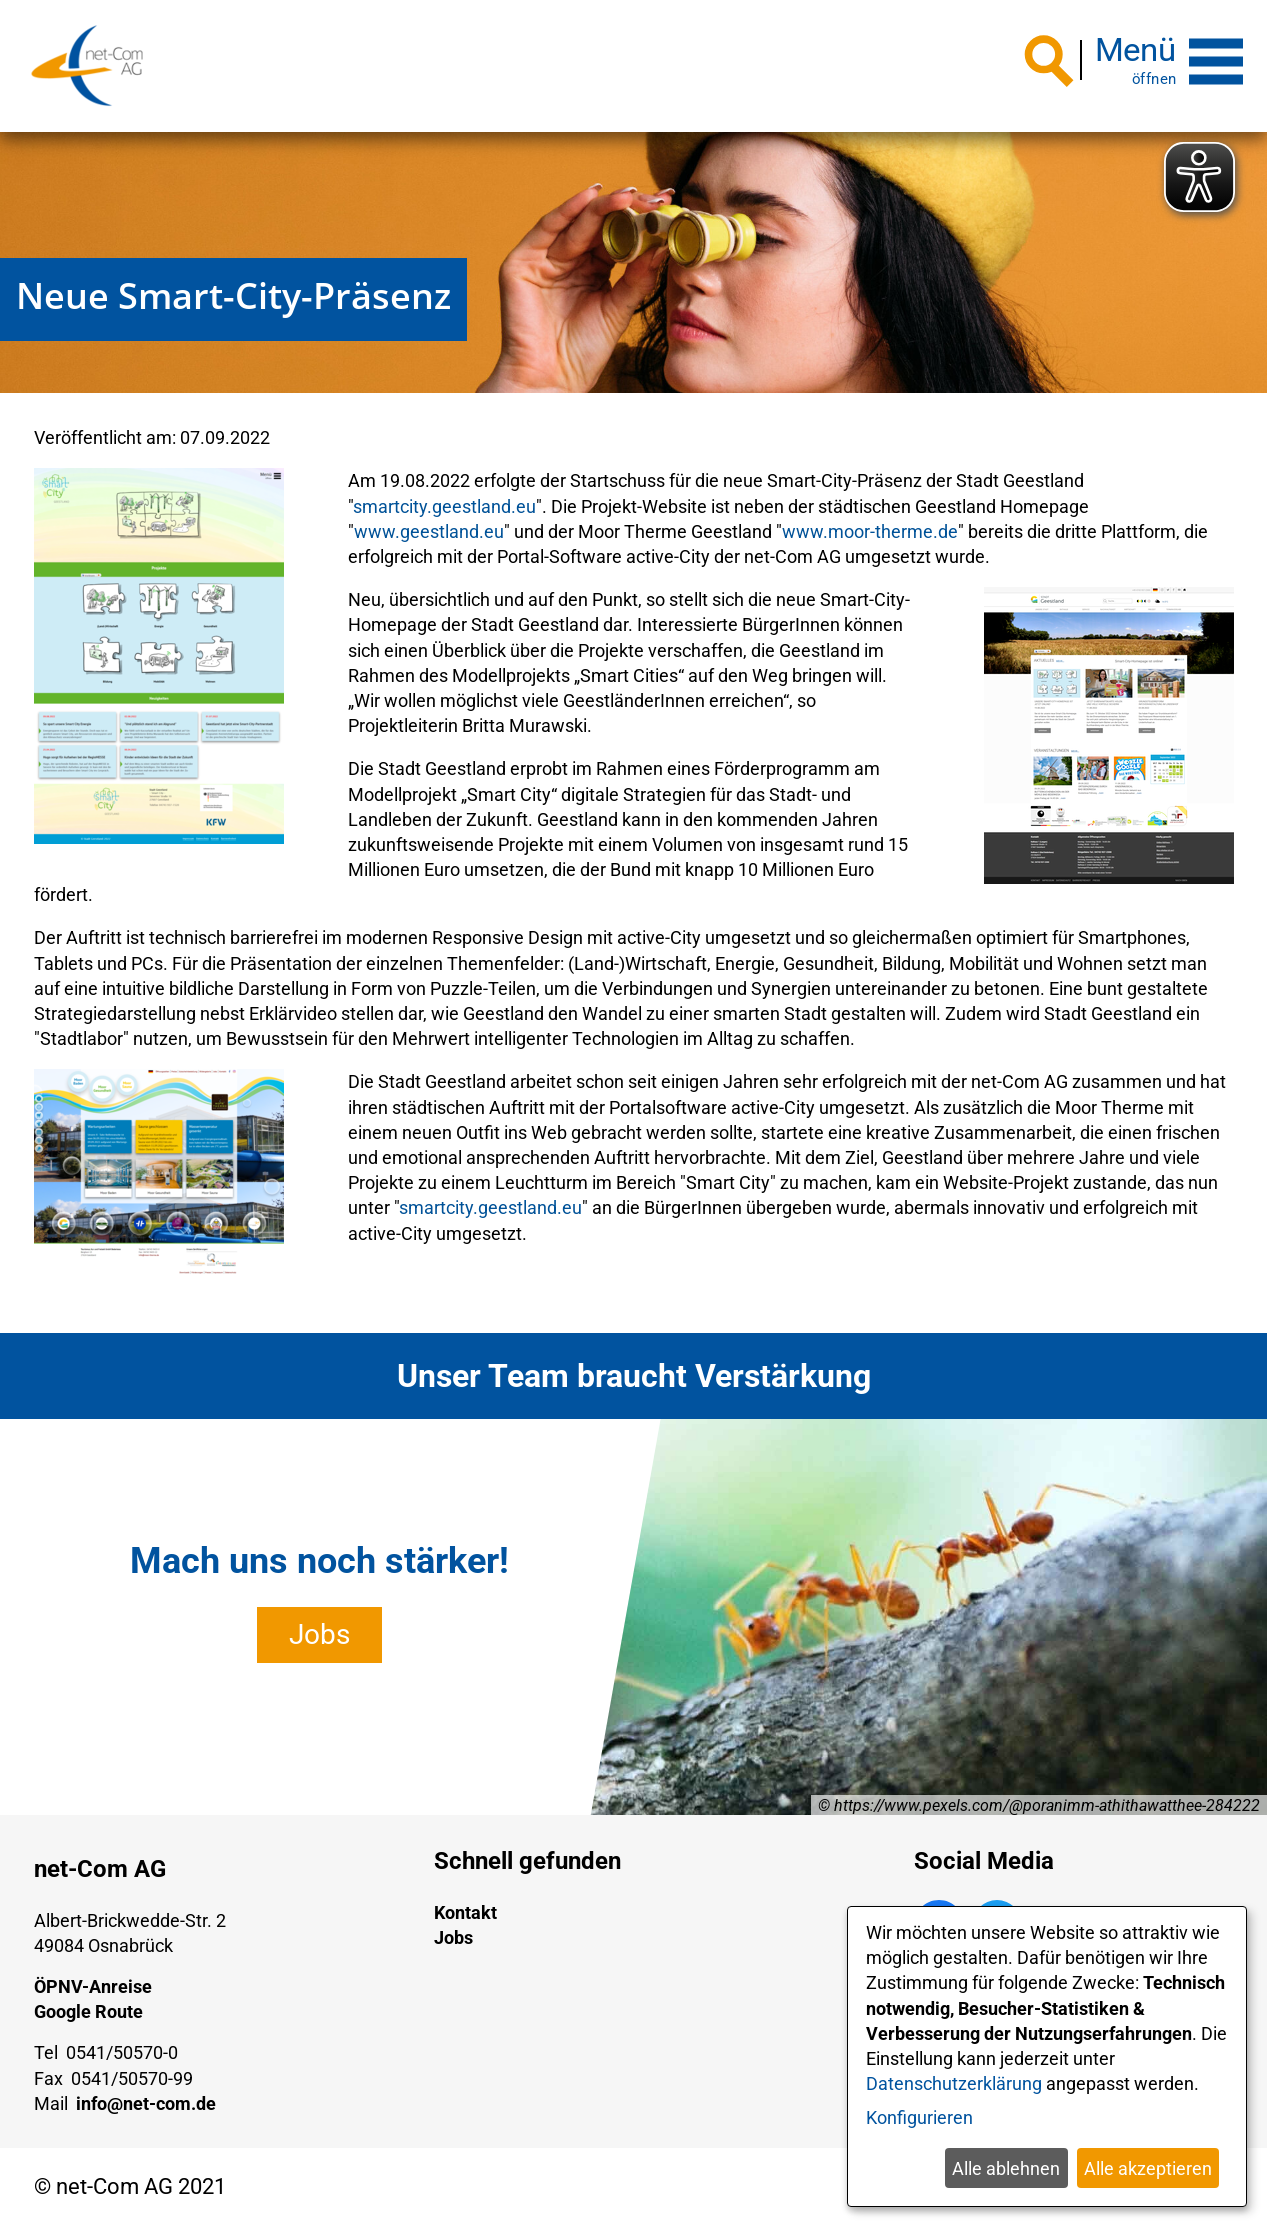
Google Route (88, 2011)
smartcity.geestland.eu (444, 505)
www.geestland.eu (429, 531)
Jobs (319, 1634)
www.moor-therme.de (870, 531)
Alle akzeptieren (1148, 2168)
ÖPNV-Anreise (93, 1986)
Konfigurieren (919, 2117)
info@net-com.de (146, 2103)
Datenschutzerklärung (954, 2083)
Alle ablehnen (1006, 2168)
